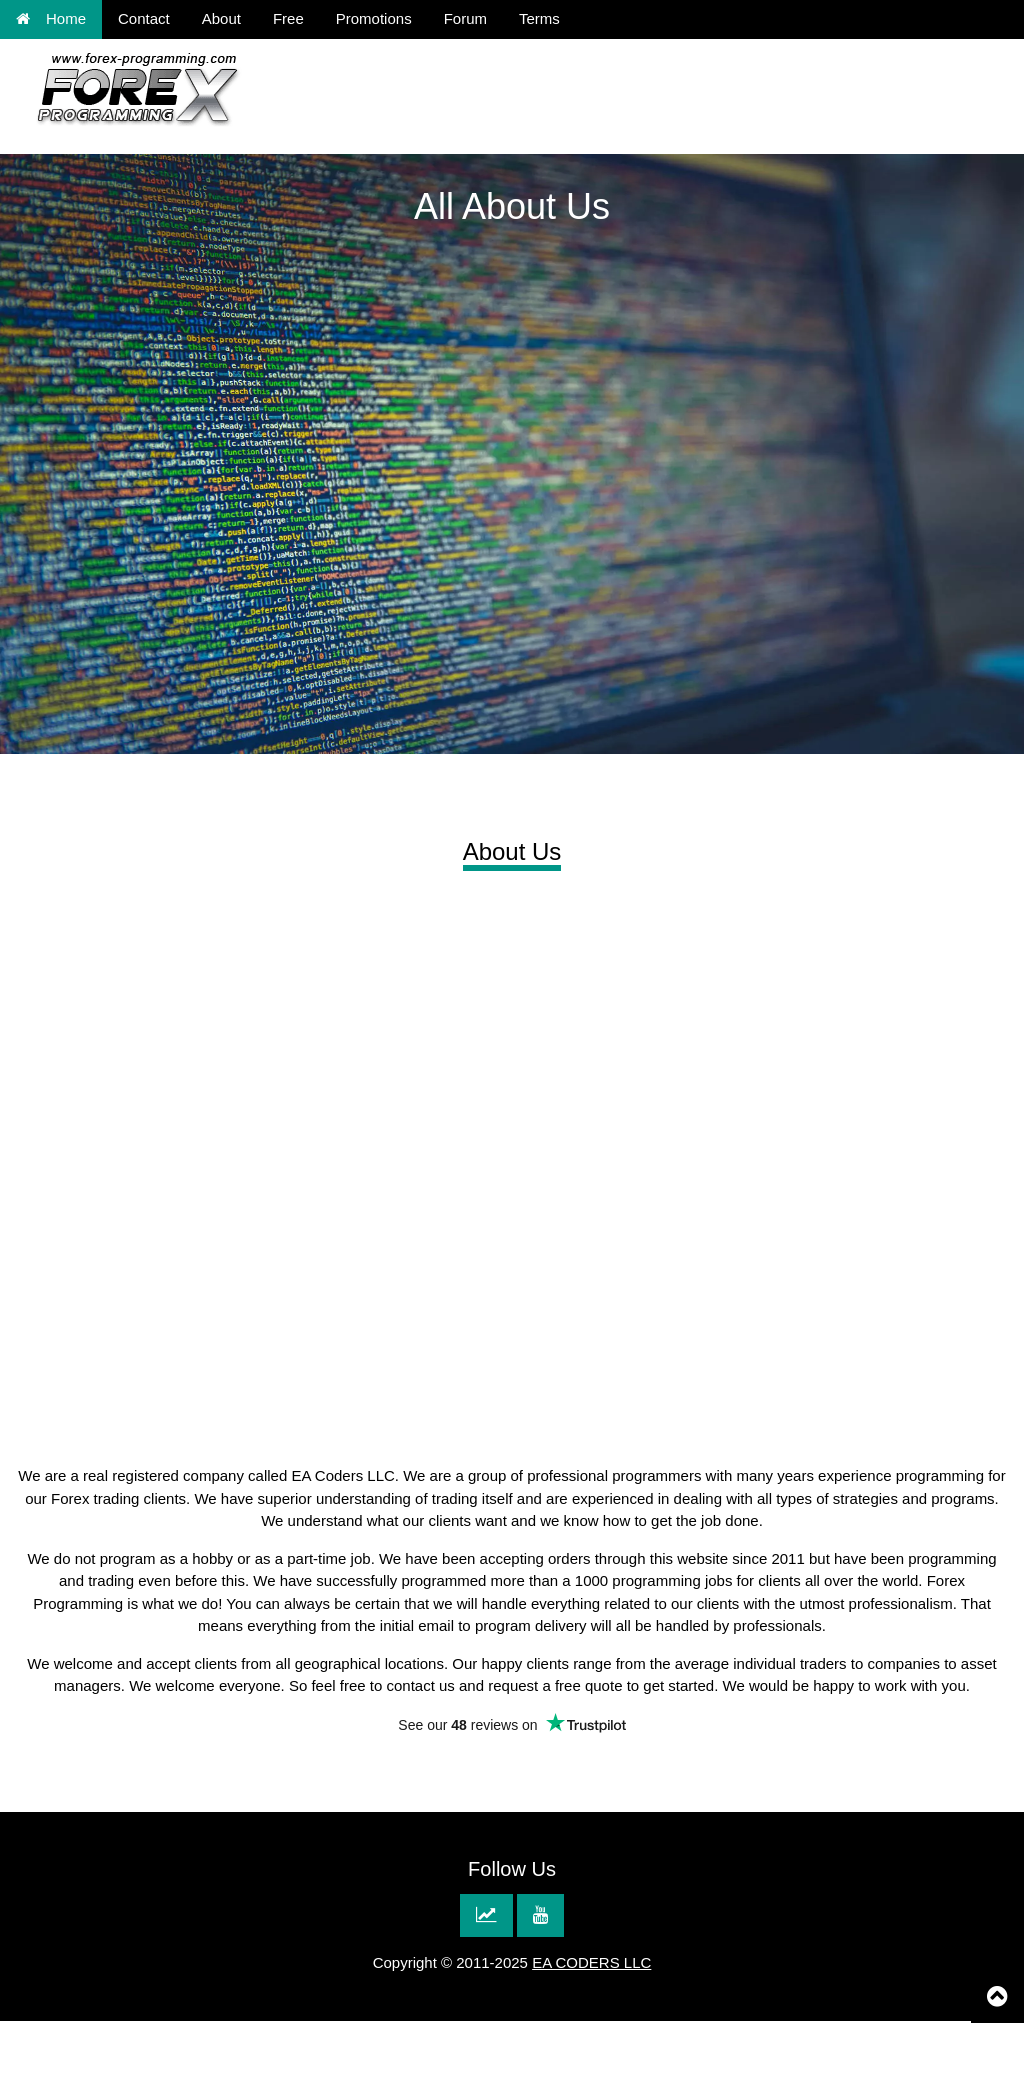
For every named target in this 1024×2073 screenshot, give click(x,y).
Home (51, 18)
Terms (539, 18)
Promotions (374, 18)
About (221, 18)
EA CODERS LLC (591, 1962)
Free (288, 18)
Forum (465, 18)
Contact (144, 18)
